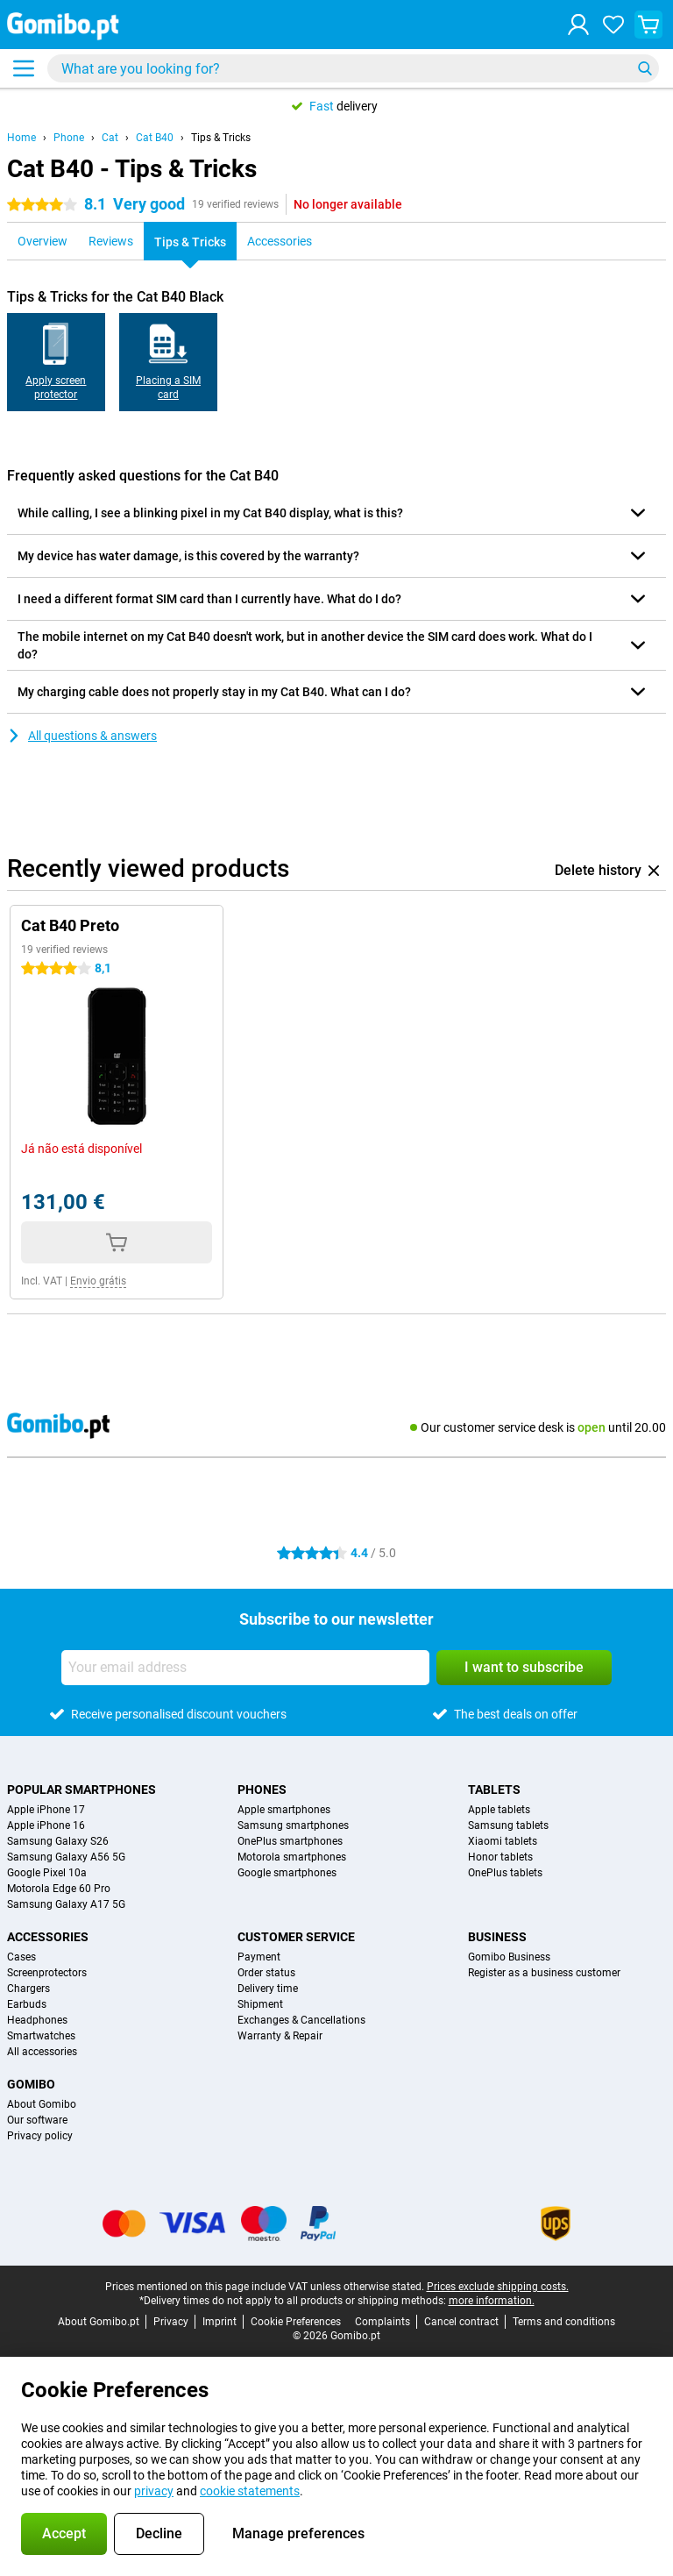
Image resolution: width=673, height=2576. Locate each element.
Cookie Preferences (296, 2322)
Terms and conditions (564, 2322)
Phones (262, 1790)
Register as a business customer (544, 1973)
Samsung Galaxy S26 (58, 1841)
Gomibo (31, 2084)
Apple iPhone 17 (46, 1810)
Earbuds (26, 2004)
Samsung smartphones (293, 1825)
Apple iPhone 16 (46, 1825)
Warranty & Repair (279, 2036)
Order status (266, 1973)
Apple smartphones (283, 1810)
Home (21, 138)
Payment (258, 1957)
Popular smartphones (81, 1790)
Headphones (37, 2020)
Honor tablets (500, 1857)
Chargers (28, 1988)
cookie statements (250, 2491)
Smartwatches (41, 2036)
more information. (492, 2301)
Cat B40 (155, 138)
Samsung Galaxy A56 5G (66, 1857)
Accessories (48, 1937)
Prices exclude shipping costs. (498, 2287)
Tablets (494, 1790)
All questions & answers (82, 736)
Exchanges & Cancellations (301, 2020)
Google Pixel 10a (47, 1873)
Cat (110, 138)
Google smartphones (286, 1873)
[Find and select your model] (353, 68)
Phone (68, 138)
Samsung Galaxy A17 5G (66, 1904)
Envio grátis (98, 1281)
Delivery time (267, 1988)
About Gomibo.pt (98, 2322)
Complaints (382, 2322)
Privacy (170, 2322)
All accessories (42, 2052)
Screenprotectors (47, 1973)
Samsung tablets (508, 1825)
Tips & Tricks (221, 138)
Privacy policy (40, 2136)
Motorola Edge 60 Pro (58, 1888)
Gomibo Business (509, 1957)
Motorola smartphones (291, 1857)
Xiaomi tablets (502, 1841)
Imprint (219, 2322)
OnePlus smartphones (290, 1841)
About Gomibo (41, 2104)
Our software (37, 2120)
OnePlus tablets (505, 1873)
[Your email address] (245, 1667)
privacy (154, 2491)
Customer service (296, 1937)
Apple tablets (499, 1810)
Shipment (260, 2004)
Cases (21, 1957)
